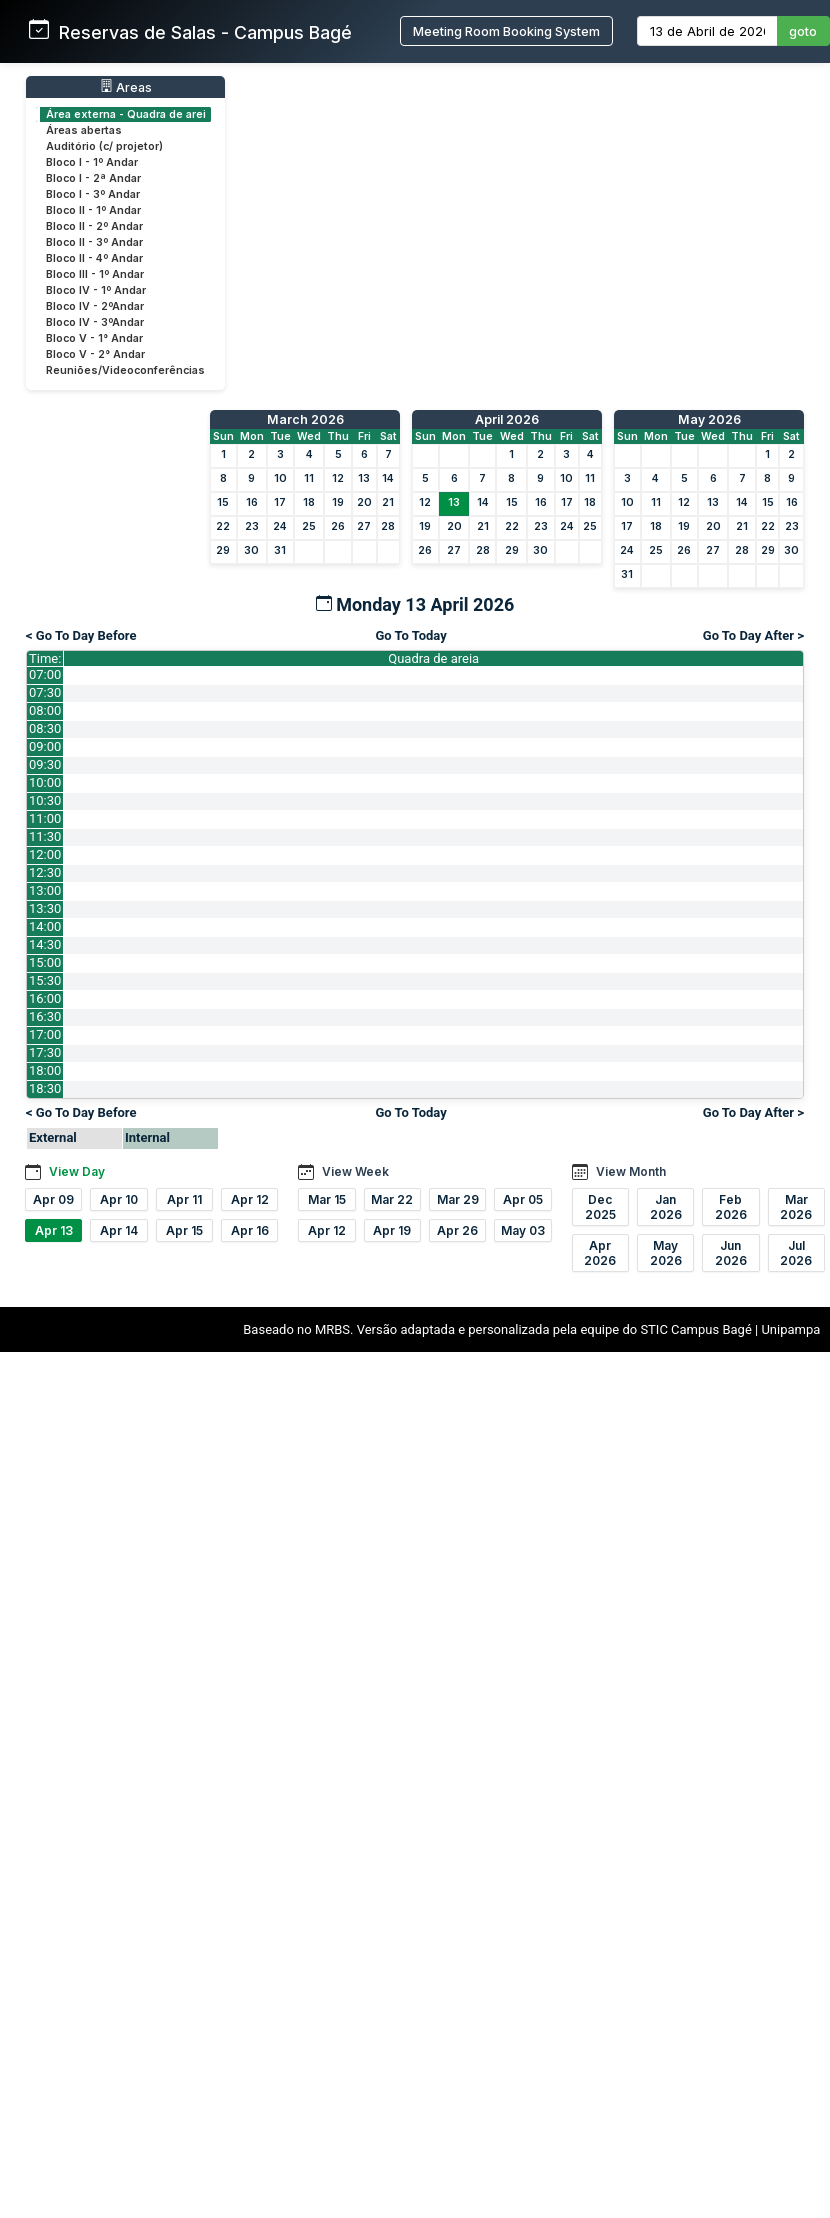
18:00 (45, 1070)
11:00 (45, 818)
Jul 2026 (796, 1253)
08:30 (45, 728)
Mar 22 (392, 1199)
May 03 (523, 1230)
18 (309, 502)
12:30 (45, 872)
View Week (355, 1171)
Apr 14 (119, 1230)
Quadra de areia (433, 658)
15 (223, 502)
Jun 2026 (731, 1253)
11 (309, 478)
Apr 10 (119, 1199)
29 (223, 550)
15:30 (45, 980)
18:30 (45, 1088)
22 (223, 526)
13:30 (45, 908)
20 (364, 502)
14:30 (45, 944)
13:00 (45, 890)
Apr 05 (523, 1199)
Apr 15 (184, 1230)
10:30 (45, 800)
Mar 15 (327, 1199)
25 (309, 526)
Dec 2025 (600, 1207)
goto (803, 31)
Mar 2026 (796, 1207)
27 (364, 526)
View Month (631, 1171)
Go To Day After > (753, 635)
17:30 (45, 1052)
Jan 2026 (666, 1207)
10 (280, 478)
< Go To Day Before (81, 635)
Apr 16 (250, 1230)
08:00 (45, 710)
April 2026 (507, 419)
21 (388, 502)
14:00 (45, 926)
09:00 (45, 746)
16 (252, 502)
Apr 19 (392, 1230)
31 (280, 550)
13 (364, 478)
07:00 (45, 674)
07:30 (45, 692)
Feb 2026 (731, 1207)
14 (388, 478)
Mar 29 (458, 1199)
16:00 (45, 998)
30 (251, 550)
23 (252, 526)
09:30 (45, 764)
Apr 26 (457, 1230)
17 (280, 502)
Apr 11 (184, 1199)
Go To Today (410, 635)
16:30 (45, 1016)
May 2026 (709, 419)
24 (280, 526)
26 (338, 526)
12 (338, 478)
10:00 (45, 782)
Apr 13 (54, 1230)
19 (338, 502)
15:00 (45, 962)
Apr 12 (250, 1199)
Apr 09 (53, 1199)
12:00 (45, 854)
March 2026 (305, 419)
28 (388, 526)
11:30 (45, 836)
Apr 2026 (600, 1253)
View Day (77, 1171)
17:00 (45, 1034)
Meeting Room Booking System (506, 31)
